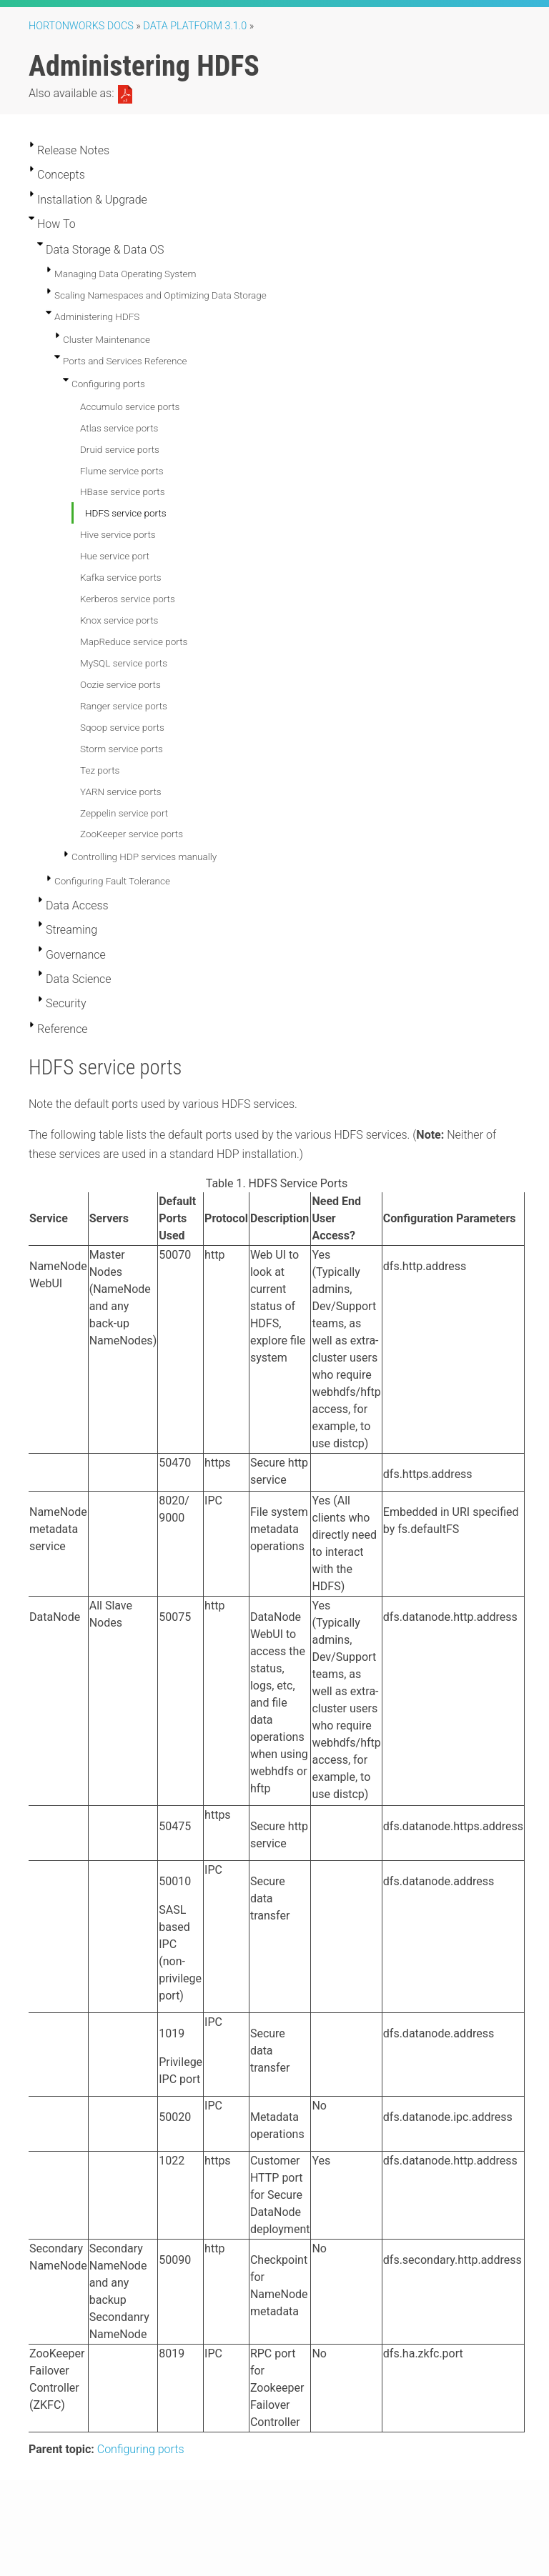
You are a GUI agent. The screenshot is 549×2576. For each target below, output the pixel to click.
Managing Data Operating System (125, 273)
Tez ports (99, 770)
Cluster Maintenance (106, 339)
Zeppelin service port (124, 813)
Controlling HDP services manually (144, 856)
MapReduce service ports (133, 641)
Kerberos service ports (127, 598)
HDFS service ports (126, 513)
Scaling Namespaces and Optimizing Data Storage (160, 295)
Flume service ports (122, 470)
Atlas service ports (119, 428)
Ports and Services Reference (125, 360)
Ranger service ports (123, 706)
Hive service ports (118, 534)
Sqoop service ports (122, 727)
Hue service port (114, 555)
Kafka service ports (121, 577)
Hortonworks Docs (81, 26)
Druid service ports (119, 449)
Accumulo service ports (129, 406)
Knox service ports (119, 620)
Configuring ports (108, 383)
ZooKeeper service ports (131, 833)
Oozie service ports (120, 684)
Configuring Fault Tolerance (112, 881)
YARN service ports (121, 791)
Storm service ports (121, 748)
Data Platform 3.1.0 (195, 26)
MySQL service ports (123, 663)
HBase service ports (122, 491)
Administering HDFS (96, 316)
